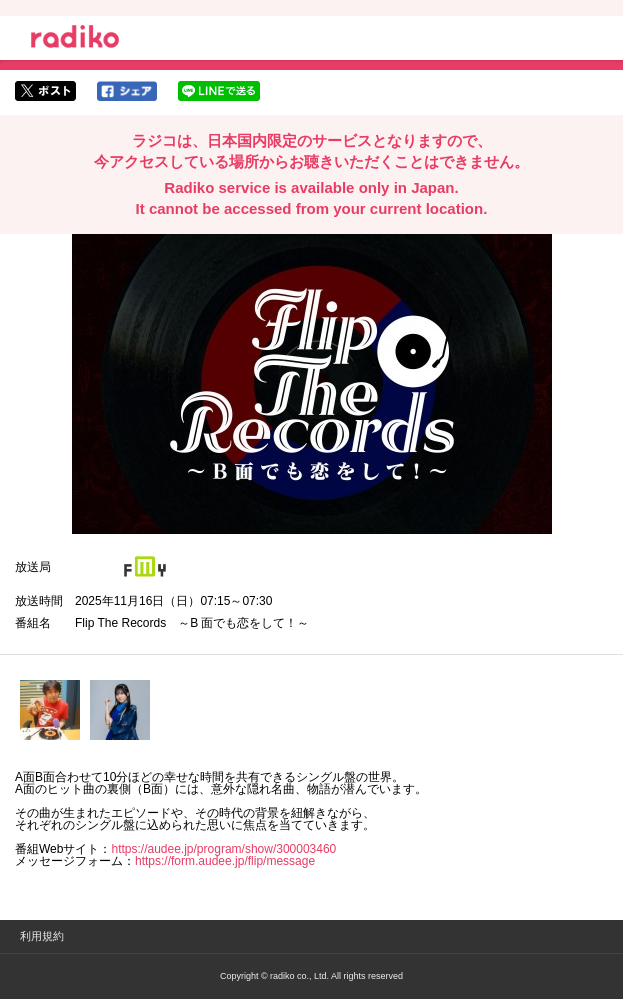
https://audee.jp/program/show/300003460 (223, 849)
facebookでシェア (127, 91)
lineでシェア (219, 91)
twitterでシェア (45, 91)
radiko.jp (75, 40)
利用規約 (42, 936)
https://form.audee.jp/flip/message (225, 861)
